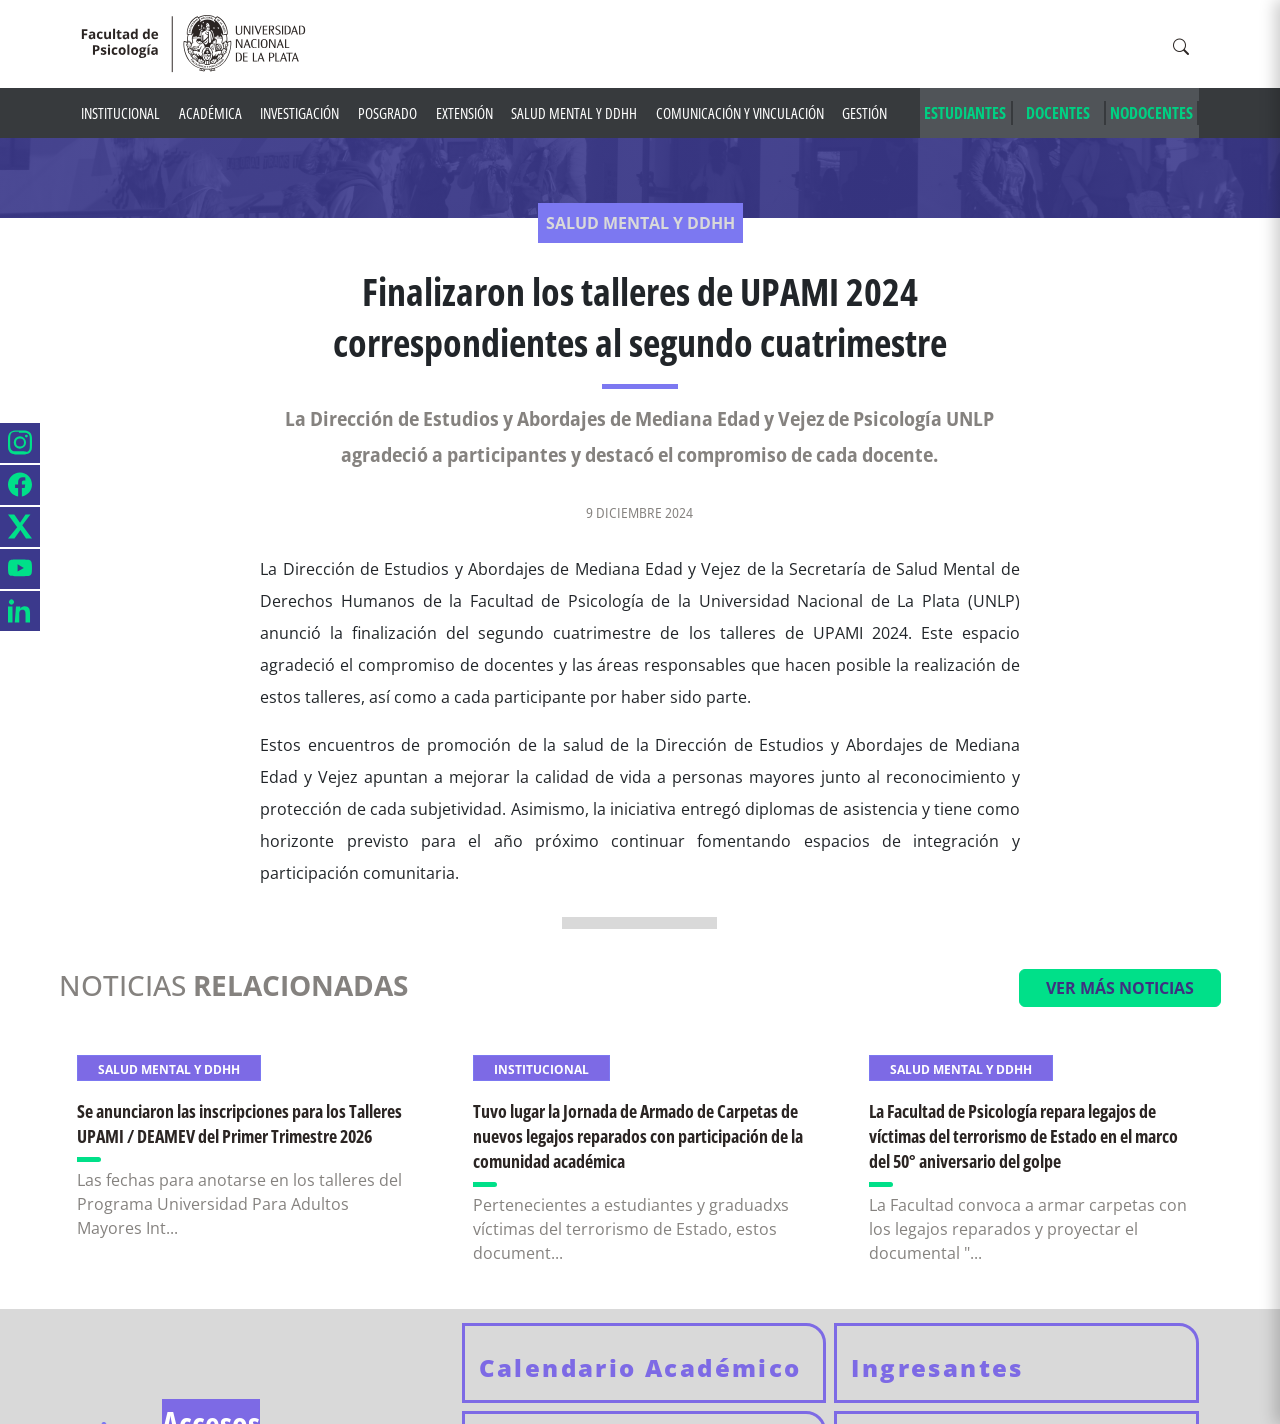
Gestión (864, 113)
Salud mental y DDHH (574, 113)
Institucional (120, 113)
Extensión (464, 113)
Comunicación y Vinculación (740, 113)
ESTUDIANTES (965, 113)
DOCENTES (1058, 113)
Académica (210, 113)
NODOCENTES (1151, 113)
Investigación (299, 113)
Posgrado (387, 113)
